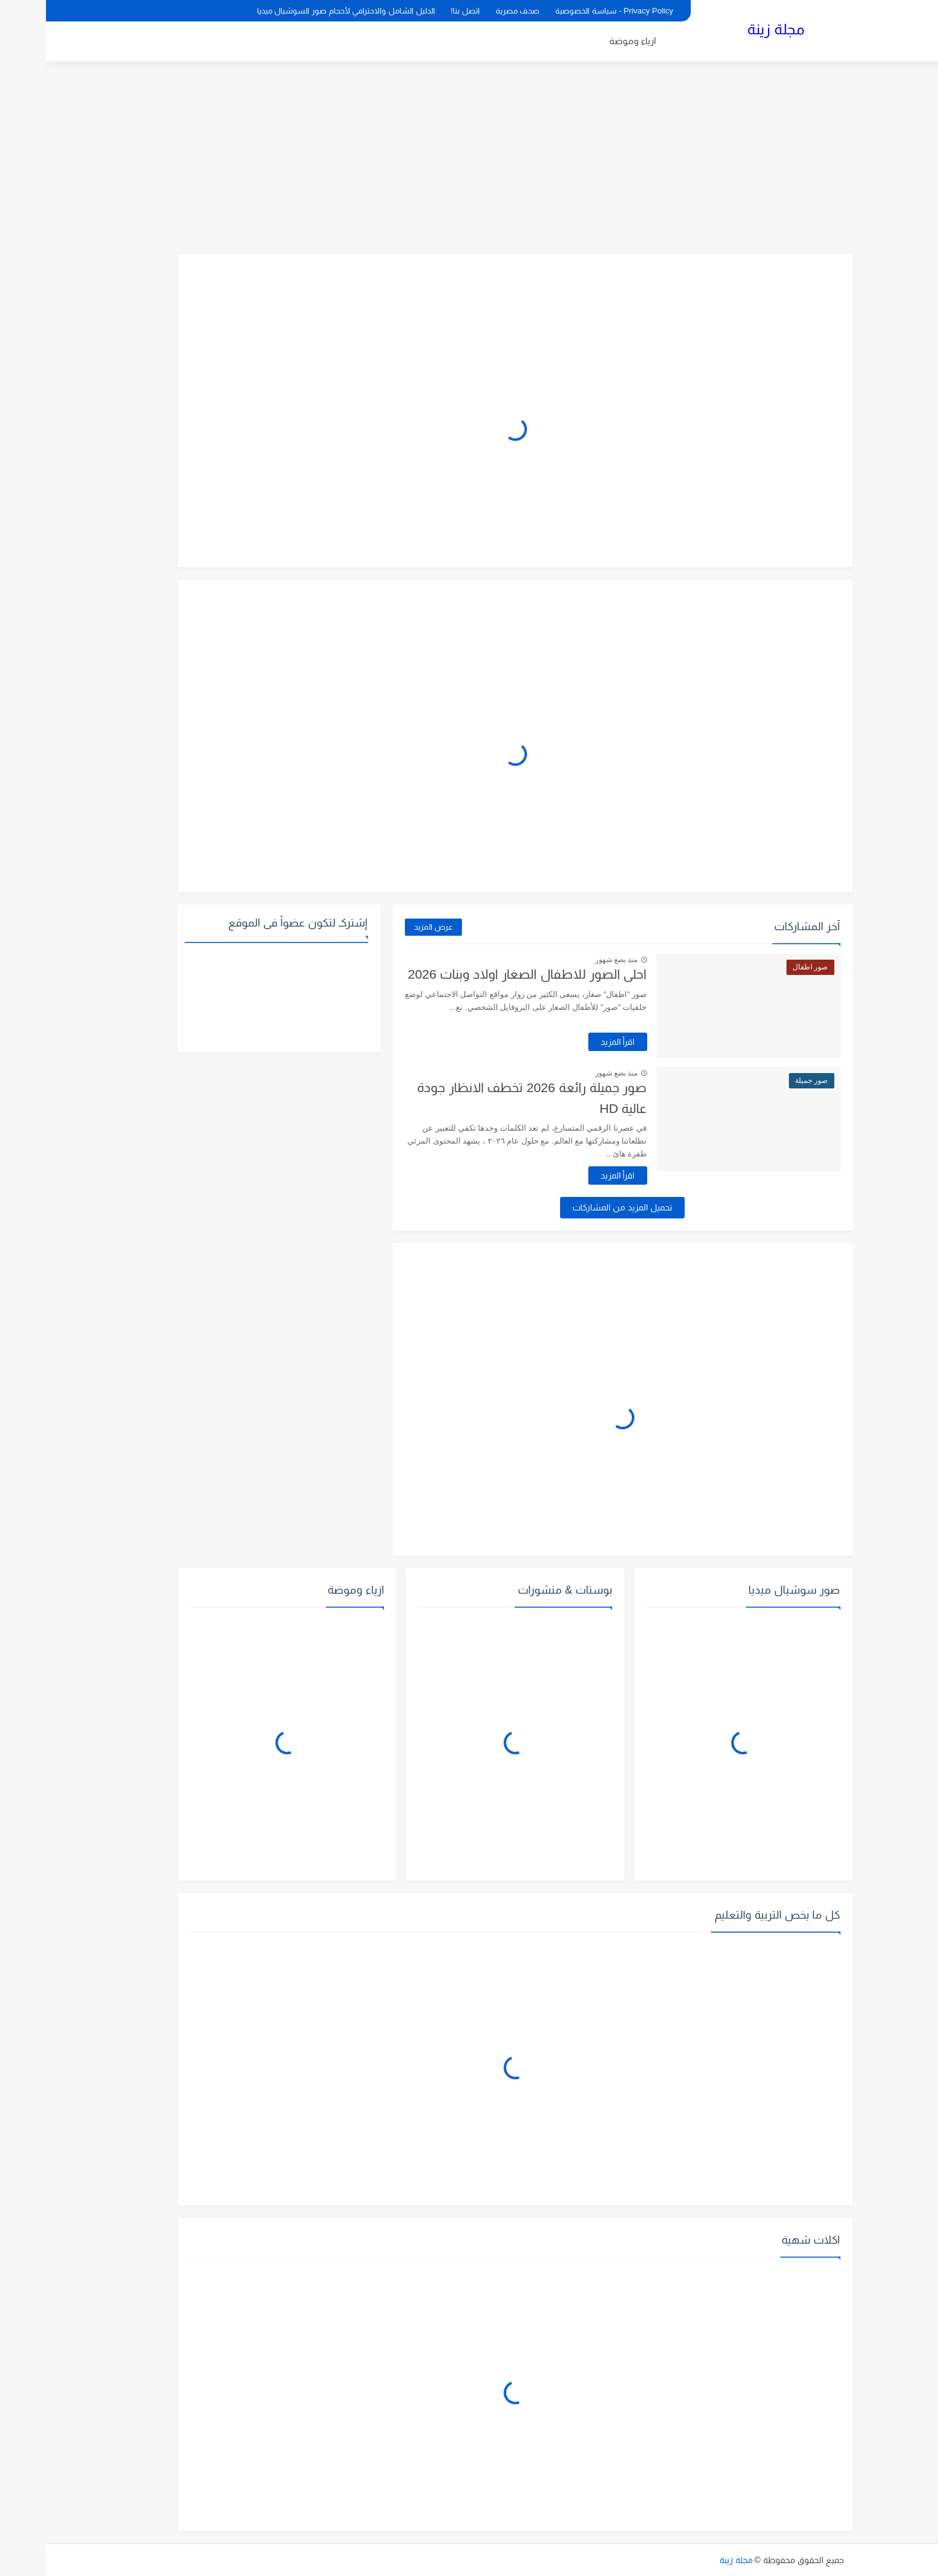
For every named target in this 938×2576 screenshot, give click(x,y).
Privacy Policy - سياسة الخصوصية (568, 10)
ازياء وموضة (586, 41)
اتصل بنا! (419, 10)
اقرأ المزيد (572, 1042)
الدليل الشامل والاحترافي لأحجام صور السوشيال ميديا (300, 10)
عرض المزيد (387, 926)
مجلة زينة (730, 29)
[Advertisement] (469, 159)
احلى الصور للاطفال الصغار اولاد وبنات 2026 (481, 974)
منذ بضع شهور (570, 959)
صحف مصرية (472, 10)
